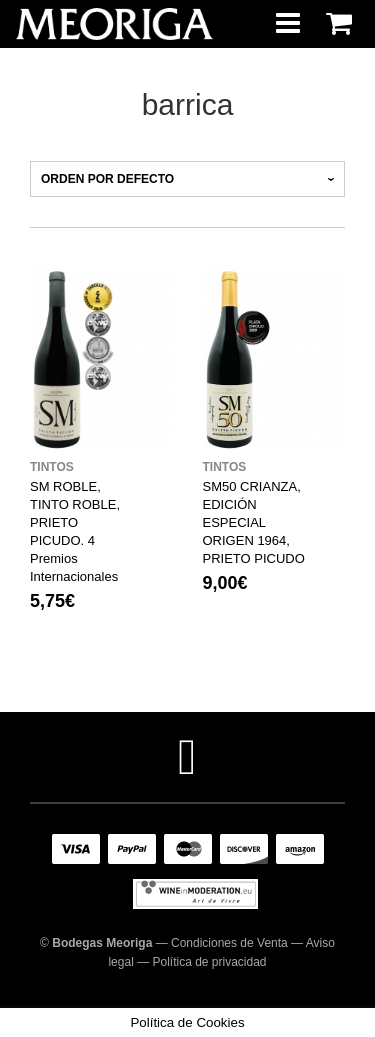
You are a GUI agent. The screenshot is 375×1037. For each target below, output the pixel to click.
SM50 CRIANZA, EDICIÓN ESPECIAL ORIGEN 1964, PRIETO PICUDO (254, 522)
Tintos (52, 467)
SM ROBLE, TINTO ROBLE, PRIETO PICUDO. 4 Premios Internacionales (75, 531)
